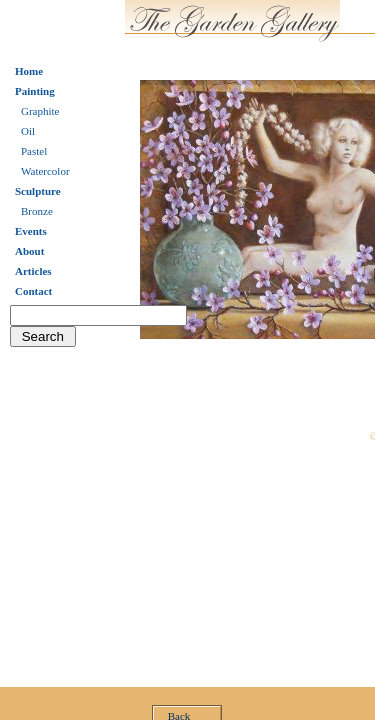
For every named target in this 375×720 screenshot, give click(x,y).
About (29, 251)
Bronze (37, 211)
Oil (28, 131)
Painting (35, 91)
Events (31, 231)
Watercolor (45, 171)
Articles (33, 271)
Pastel (34, 151)
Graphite (40, 111)
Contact (33, 291)
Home (29, 71)
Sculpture (38, 191)
